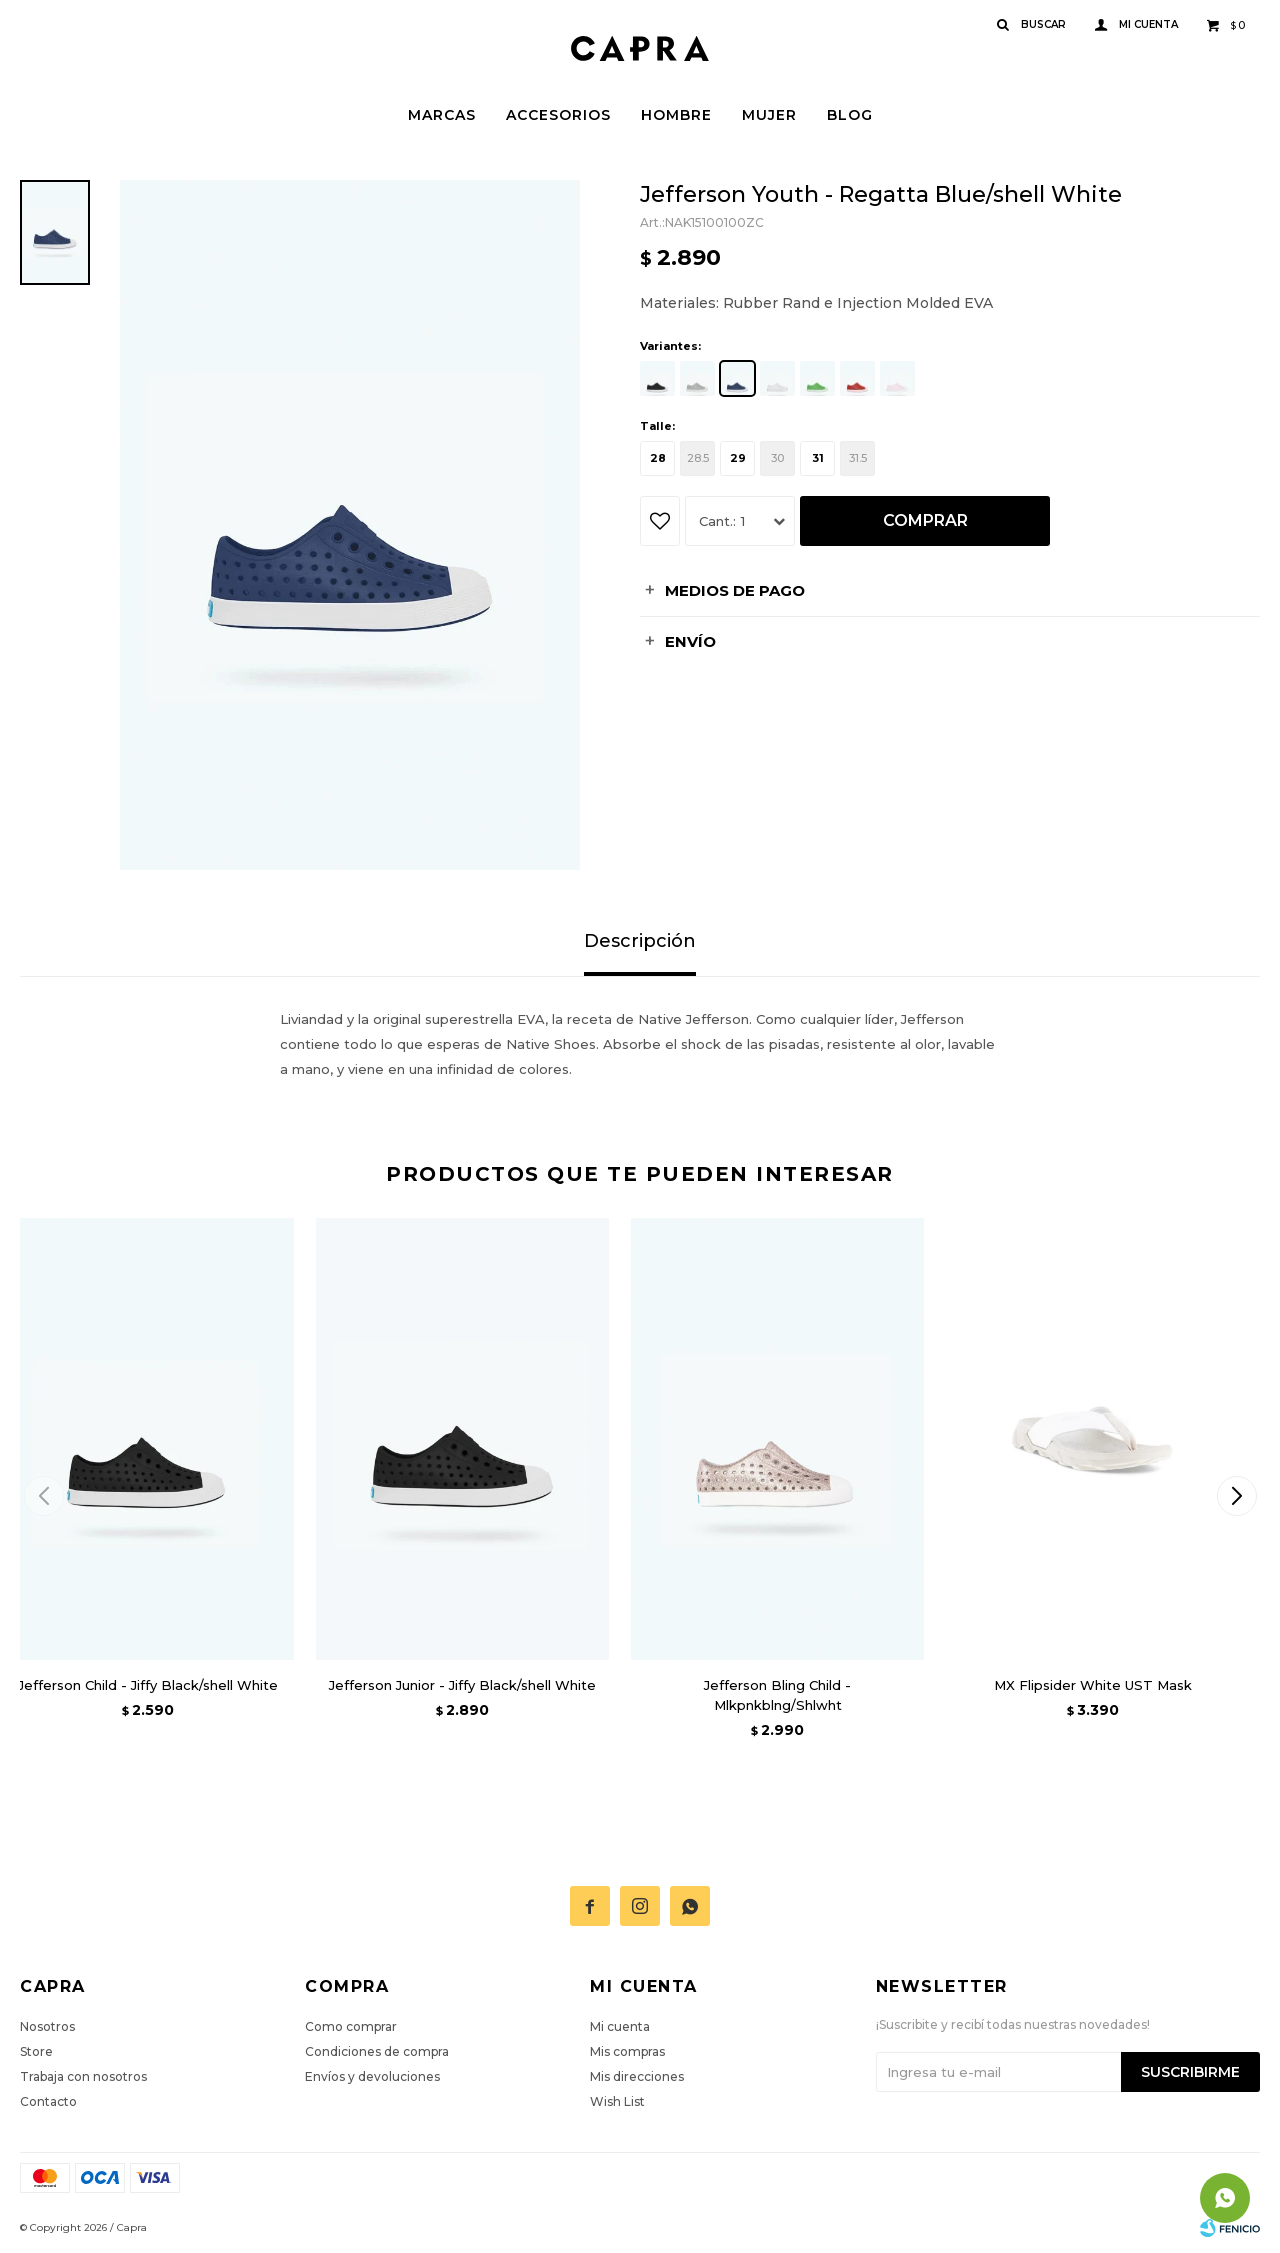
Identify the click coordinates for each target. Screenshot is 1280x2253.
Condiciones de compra (377, 2051)
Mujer (769, 115)
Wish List (617, 2101)
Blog (850, 115)
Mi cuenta (620, 2026)
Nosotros (47, 2026)
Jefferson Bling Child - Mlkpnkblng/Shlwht (777, 1695)
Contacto (48, 2101)
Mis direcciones (637, 2076)
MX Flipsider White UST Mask (1093, 1685)
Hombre (676, 115)
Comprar (925, 520)
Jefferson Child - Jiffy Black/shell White (148, 1685)
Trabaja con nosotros (83, 2076)
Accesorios (558, 115)
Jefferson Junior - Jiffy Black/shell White (462, 1685)
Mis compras (627, 2051)
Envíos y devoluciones (372, 2076)
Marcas (442, 115)
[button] (1236, 1496)
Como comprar (351, 2026)
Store (36, 2051)
